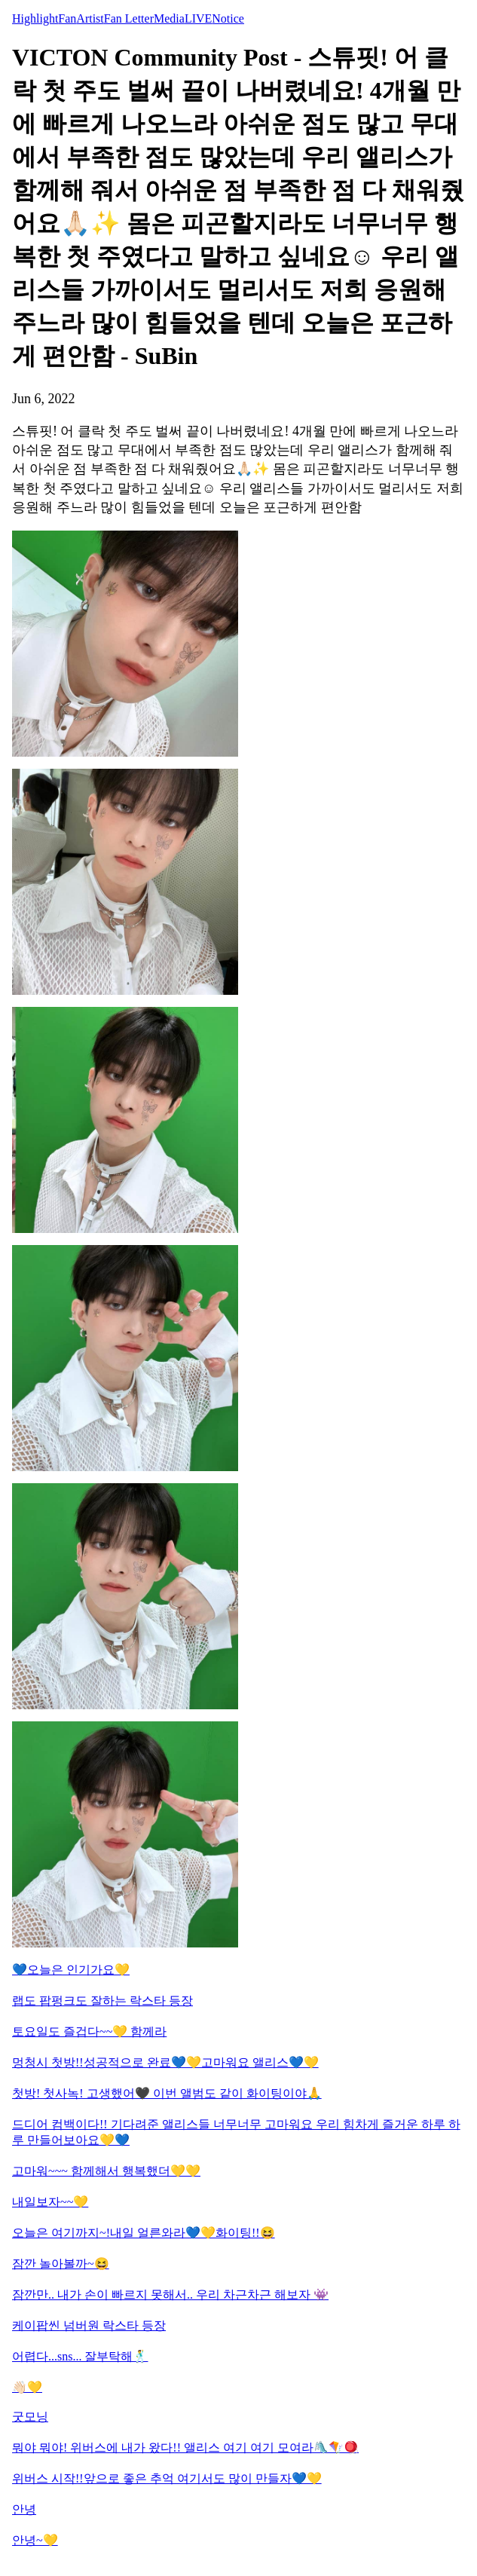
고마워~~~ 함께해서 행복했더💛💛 (106, 2171)
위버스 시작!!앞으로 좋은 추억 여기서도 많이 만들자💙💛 (167, 2478)
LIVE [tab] (198, 18)
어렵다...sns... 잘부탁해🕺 (80, 2356)
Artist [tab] (89, 18)
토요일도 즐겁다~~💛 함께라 (89, 2031)
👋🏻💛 (27, 2387)
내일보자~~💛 (50, 2201)
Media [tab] (169, 18)
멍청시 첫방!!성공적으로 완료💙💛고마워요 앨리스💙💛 (165, 2062)
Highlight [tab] (35, 18)
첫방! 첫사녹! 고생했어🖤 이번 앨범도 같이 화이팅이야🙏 (167, 2093)
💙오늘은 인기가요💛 (71, 1969)
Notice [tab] (228, 18)
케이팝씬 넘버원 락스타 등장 (89, 2325)
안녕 (24, 2509)
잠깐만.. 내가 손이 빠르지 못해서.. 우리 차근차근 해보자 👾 (170, 2294)
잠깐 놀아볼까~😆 (60, 2263)
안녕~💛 (35, 2540)
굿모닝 (30, 2416)
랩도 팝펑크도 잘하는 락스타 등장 (102, 2000)
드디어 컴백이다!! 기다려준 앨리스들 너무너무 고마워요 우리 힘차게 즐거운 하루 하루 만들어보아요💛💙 (236, 2132)
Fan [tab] (67, 18)
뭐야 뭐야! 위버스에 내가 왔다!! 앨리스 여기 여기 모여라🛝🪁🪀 (185, 2447)
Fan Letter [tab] (129, 18)
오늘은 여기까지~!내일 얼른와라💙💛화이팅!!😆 (143, 2232)
